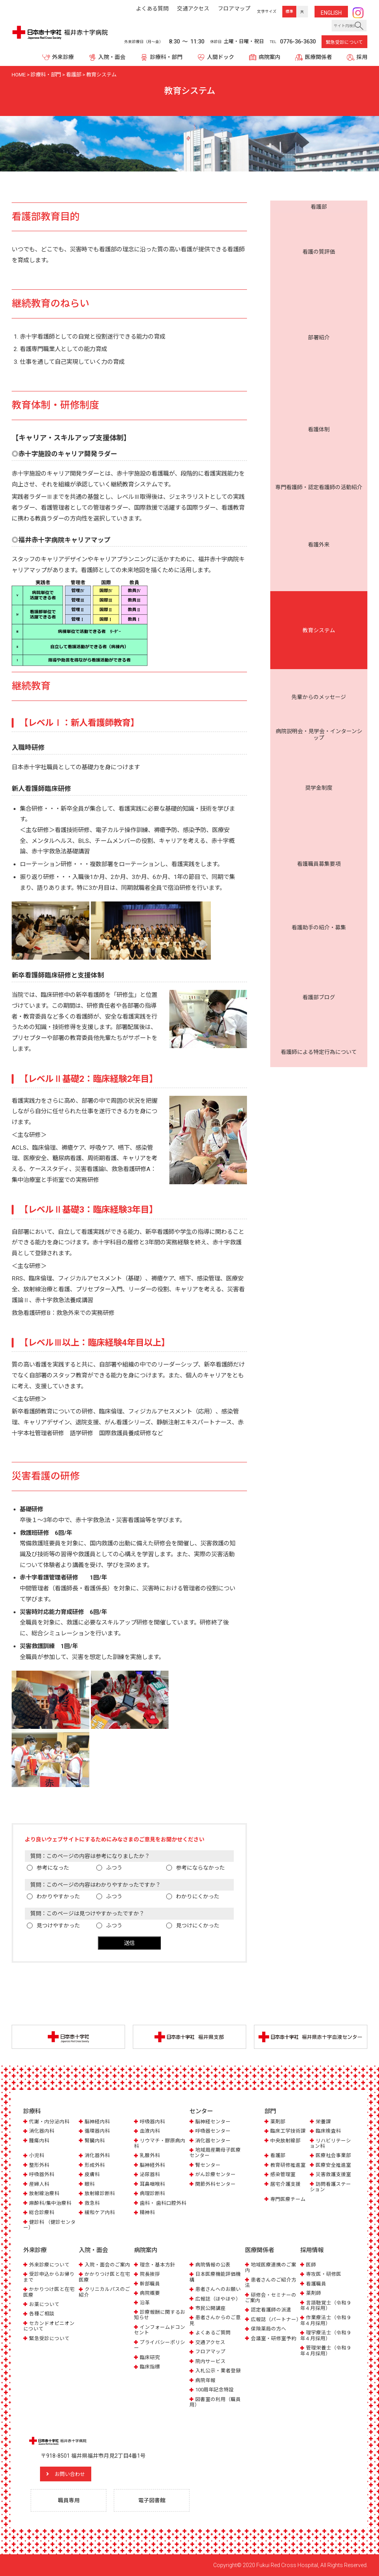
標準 (289, 11)
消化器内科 (41, 2131)
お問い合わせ (72, 2473)
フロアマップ (210, 2352)
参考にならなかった (200, 1868)
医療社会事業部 (333, 2156)
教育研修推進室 (288, 2165)
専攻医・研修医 (323, 2274)
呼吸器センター (213, 2131)
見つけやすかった (58, 1925)
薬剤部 (277, 2121)
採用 (361, 57)
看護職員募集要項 (319, 355)
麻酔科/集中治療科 (50, 2203)
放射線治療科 (44, 2194)
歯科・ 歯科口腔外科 (163, 2203)
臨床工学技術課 (288, 2131)
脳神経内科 (97, 2121)
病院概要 (150, 2293)
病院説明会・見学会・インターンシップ (319, 323)
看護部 (319, 207)
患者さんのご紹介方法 (270, 2282)
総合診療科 (41, 2213)
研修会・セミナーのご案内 (270, 2297)
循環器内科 (97, 2131)
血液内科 (150, 2131)
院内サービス (210, 2361)
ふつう (114, 1868)
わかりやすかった (58, 1896)
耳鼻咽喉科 (152, 2184)
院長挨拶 (150, 2274)
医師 (311, 2264)
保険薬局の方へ (268, 2329)
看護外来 (319, 277)
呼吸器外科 (41, 2175)
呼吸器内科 (152, 2121)
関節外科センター (215, 2184)
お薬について (44, 2304)
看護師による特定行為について (319, 398)
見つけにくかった (197, 1925)
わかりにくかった (197, 1896)
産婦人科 (39, 2184)
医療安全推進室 (333, 2165)
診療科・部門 (166, 57)
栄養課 (323, 2121)
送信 (129, 1943)
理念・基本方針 (157, 2264)
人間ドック (220, 57)
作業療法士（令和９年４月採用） (325, 2320)
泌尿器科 (150, 2175)
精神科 (147, 2213)
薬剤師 (313, 2293)
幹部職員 (150, 2283)
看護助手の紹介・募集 (319, 370)
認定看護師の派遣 (271, 2310)
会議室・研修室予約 (273, 2338)
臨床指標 (150, 2367)
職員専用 (69, 2500)
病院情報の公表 (213, 2264)
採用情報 (311, 2250)
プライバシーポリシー (159, 2344)
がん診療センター (215, 2175)
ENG (331, 13)
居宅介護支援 (285, 2184)
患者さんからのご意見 (215, 2320)
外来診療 (63, 57)
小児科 (36, 2156)
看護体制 (319, 248)
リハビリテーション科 (330, 2143)
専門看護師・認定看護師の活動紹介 (318, 263)
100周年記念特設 (214, 2390)
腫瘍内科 (39, 2140)
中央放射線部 (285, 2140)
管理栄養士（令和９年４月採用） (325, 2350)
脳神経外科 (152, 2165)
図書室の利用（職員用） (215, 2401)
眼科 (90, 2184)
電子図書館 (151, 2500)
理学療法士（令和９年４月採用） (325, 2335)
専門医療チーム (288, 2199)
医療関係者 (318, 57)
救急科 (92, 2203)
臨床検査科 (328, 2131)
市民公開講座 (210, 2308)
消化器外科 (97, 2156)
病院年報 (205, 2380)
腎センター (208, 2165)
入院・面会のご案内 (107, 2264)
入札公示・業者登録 (218, 2371)
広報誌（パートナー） (276, 2319)
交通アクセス (210, 2342)
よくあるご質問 (213, 2333)
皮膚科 (92, 2175)
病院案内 (269, 57)
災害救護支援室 (333, 2175)
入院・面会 (111, 57)
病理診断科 (152, 2194)
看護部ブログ (319, 384)
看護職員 (316, 2283)
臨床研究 (150, 2357)
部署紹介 (319, 234)
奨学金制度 (318, 341)
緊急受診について (344, 42)
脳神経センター (213, 2121)
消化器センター (213, 2140)
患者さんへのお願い (218, 2289)
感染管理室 (283, 2175)
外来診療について (49, 2264)
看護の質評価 (319, 219)
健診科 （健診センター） (49, 2224)
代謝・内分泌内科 (49, 2121)
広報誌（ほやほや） (218, 2298)
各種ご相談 (41, 2313)
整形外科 (39, 2165)
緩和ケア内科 (100, 2213)
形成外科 (95, 2165)
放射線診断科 (100, 2194)
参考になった (53, 1868)
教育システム (319, 291)
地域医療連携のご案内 (270, 2267)
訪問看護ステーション (330, 2186)
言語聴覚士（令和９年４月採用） (325, 2305)
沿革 (145, 2302)
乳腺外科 (150, 2156)
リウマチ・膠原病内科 (159, 2143)
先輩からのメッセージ (319, 306)
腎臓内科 (95, 2140)
